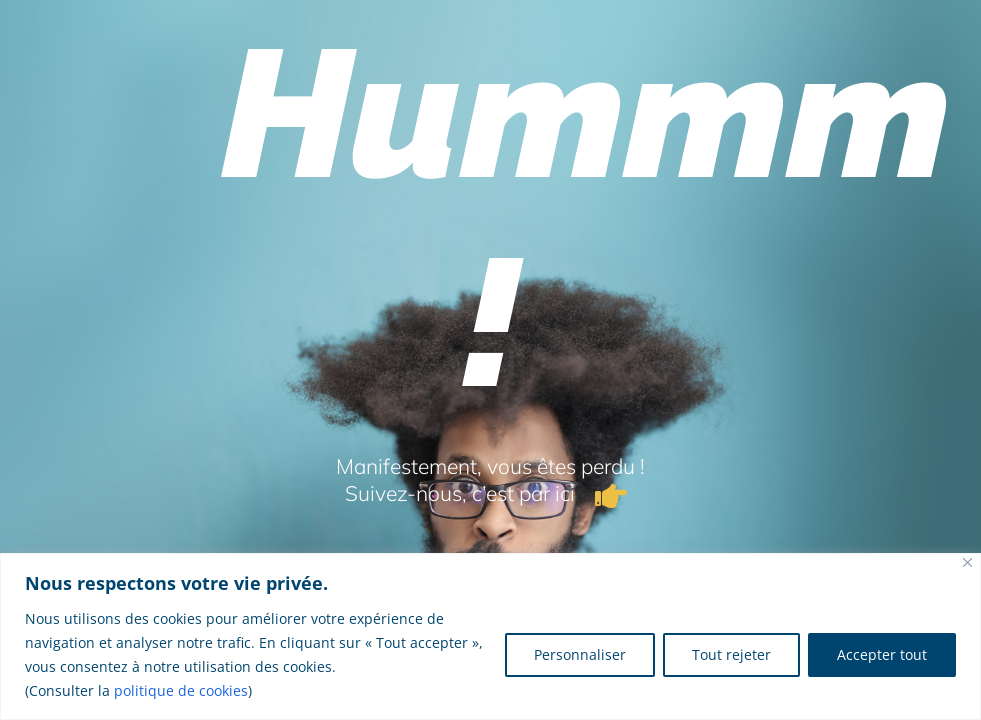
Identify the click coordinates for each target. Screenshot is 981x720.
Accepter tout (882, 654)
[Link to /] (611, 496)
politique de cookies (181, 690)
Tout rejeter (731, 654)
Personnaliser (580, 654)
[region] (490, 636)
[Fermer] (967, 562)
